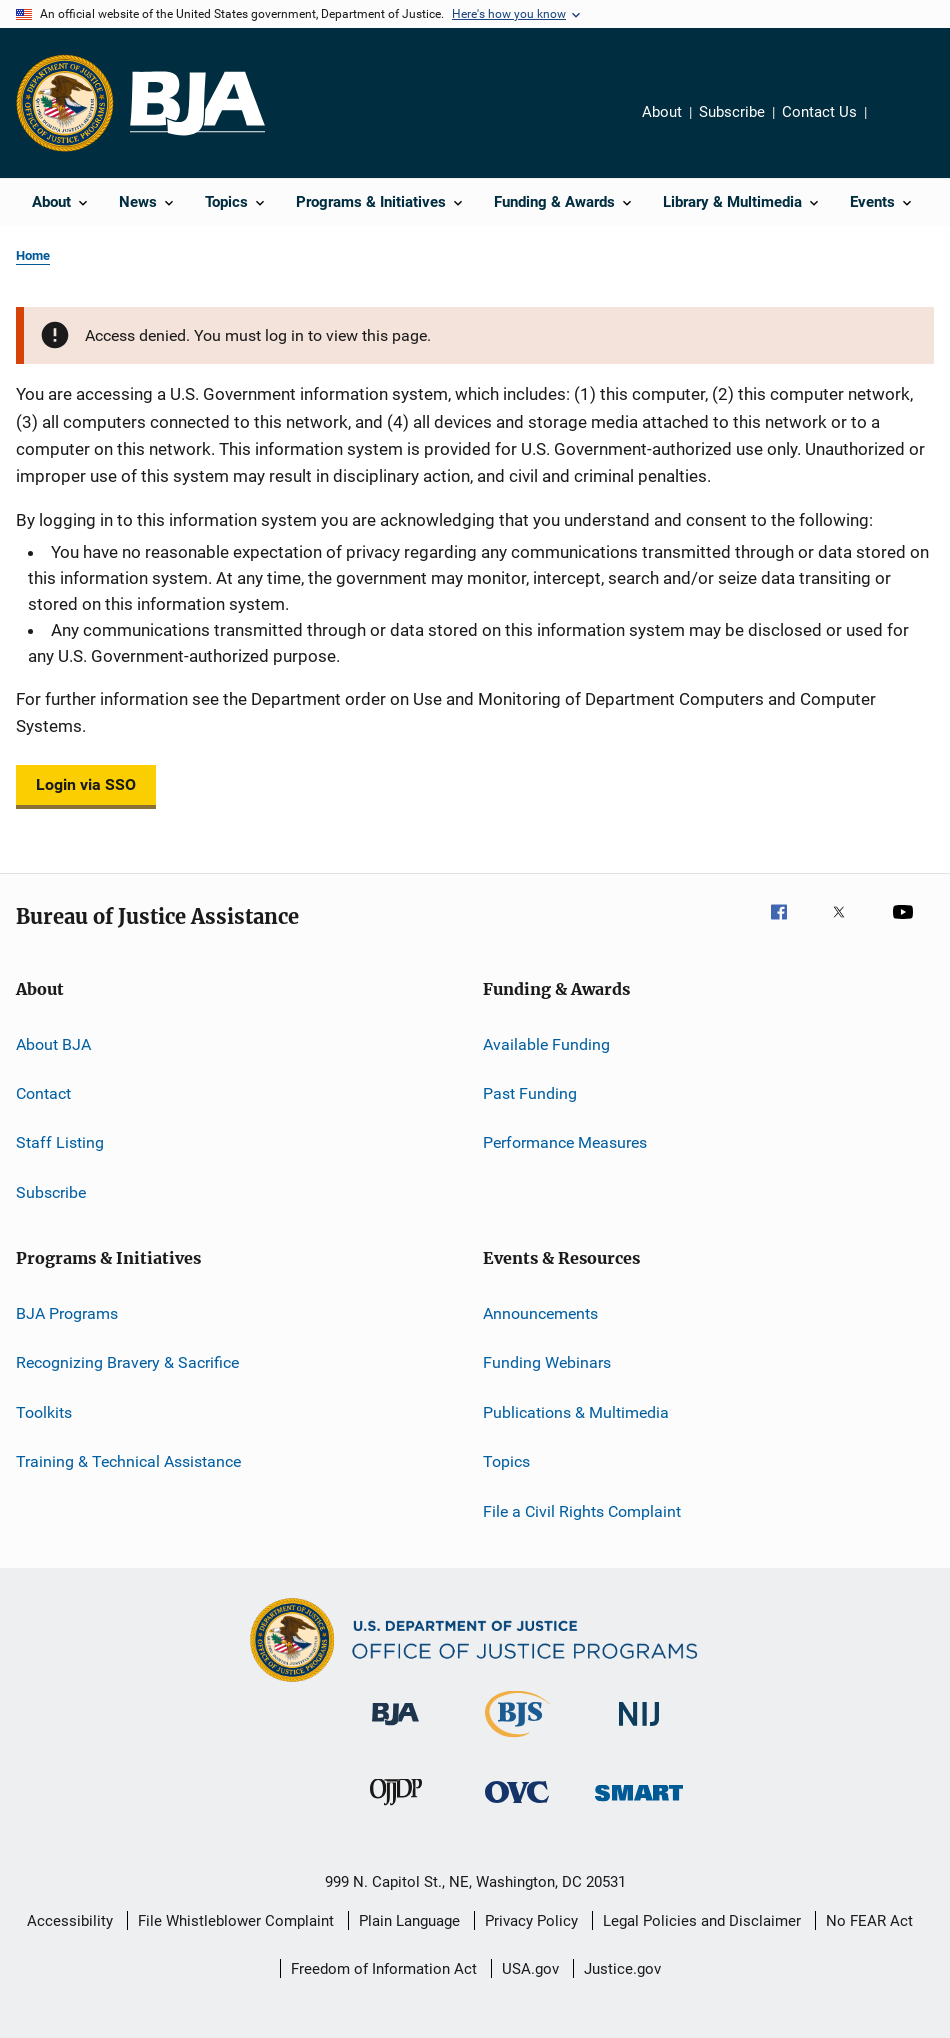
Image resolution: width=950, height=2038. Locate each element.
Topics (506, 1461)
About (662, 112)
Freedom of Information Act (384, 1969)
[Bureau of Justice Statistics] (517, 1741)
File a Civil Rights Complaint (582, 1510)
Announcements (540, 1313)
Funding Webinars (547, 1362)
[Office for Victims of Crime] (517, 1806)
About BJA (53, 1043)
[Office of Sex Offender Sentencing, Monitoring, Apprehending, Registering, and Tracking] (639, 1804)
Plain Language (409, 1921)
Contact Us (819, 112)
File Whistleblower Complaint (236, 1921)
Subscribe (732, 112)
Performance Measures (565, 1142)
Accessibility (70, 1921)
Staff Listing (60, 1142)
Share (898, 126)
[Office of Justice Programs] (65, 103)
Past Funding (530, 1093)
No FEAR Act (869, 1921)
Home (33, 255)
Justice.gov (622, 1969)
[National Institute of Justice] (639, 1729)
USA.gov (530, 1969)
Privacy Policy (531, 1921)
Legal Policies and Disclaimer (702, 1921)
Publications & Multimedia (576, 1412)
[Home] (197, 103)
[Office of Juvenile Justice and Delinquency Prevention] (396, 1809)
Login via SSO (86, 784)
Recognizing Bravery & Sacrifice (127, 1362)
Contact (43, 1093)
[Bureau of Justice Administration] (395, 1729)
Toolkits (44, 1412)
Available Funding (546, 1043)
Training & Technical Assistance (128, 1461)
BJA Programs (67, 1313)
